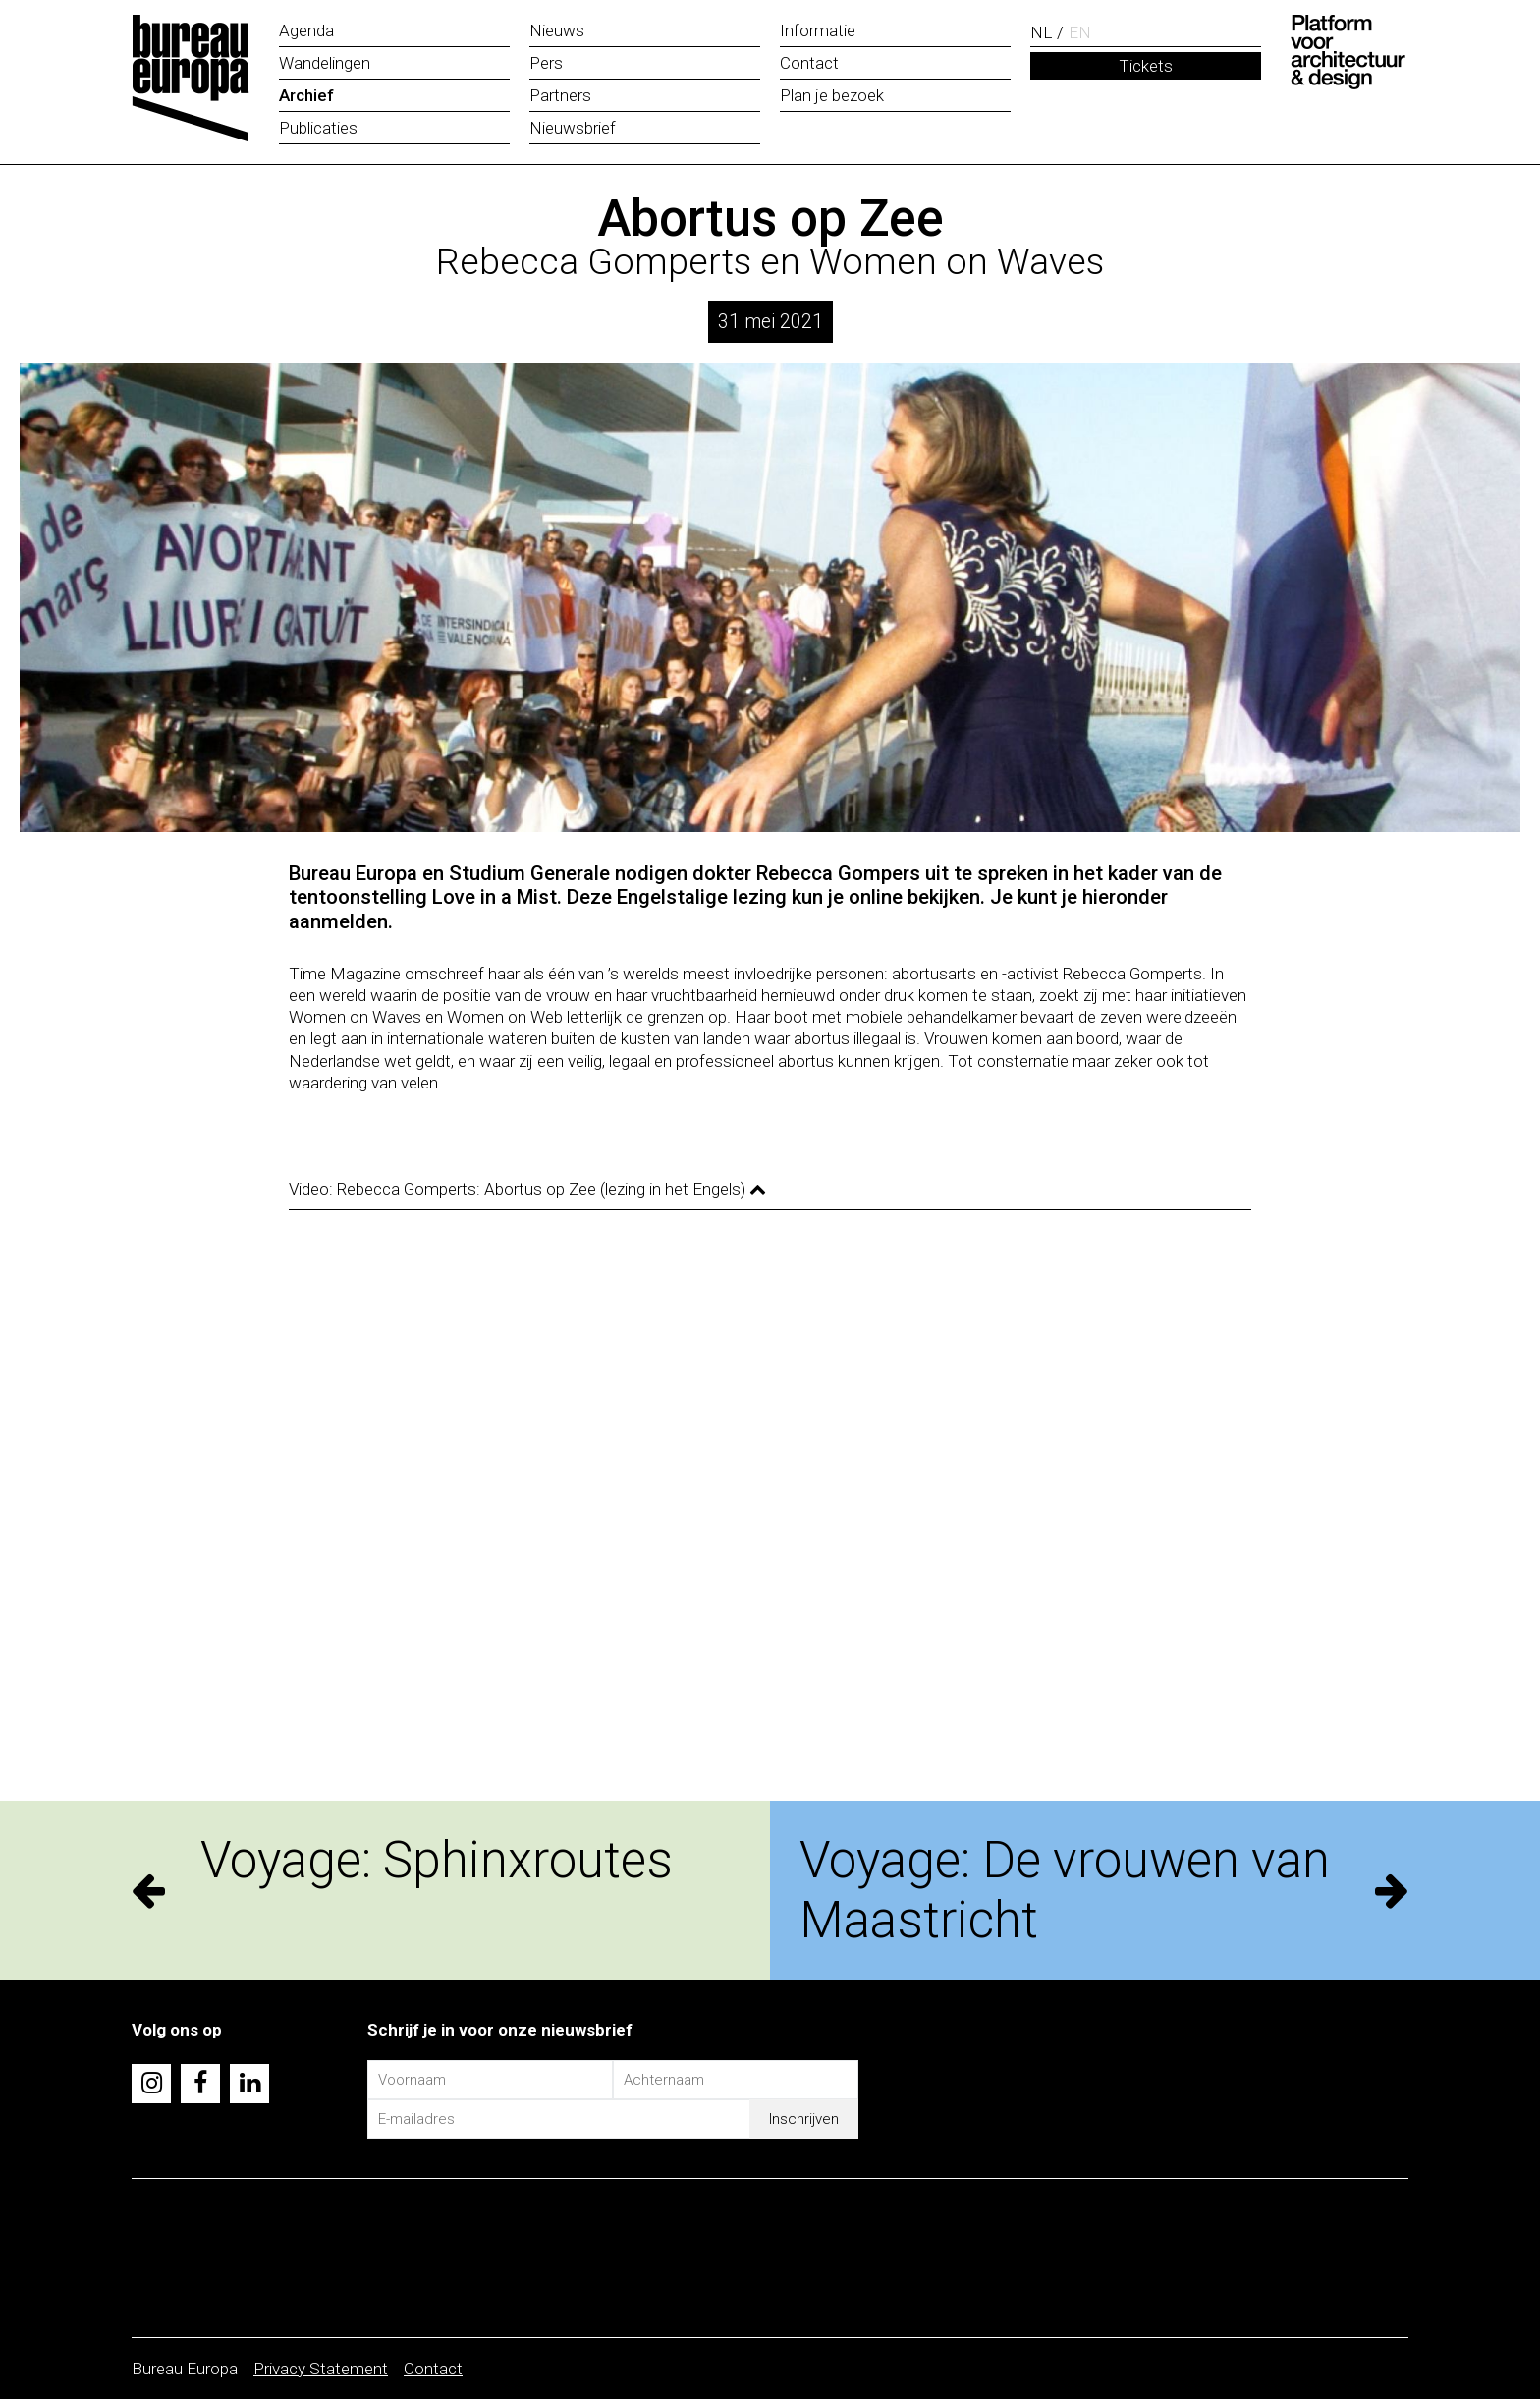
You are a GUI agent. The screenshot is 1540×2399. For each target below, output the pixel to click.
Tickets (1146, 66)
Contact (433, 2368)
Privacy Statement (320, 2368)
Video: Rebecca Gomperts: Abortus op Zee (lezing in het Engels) (527, 1189)
